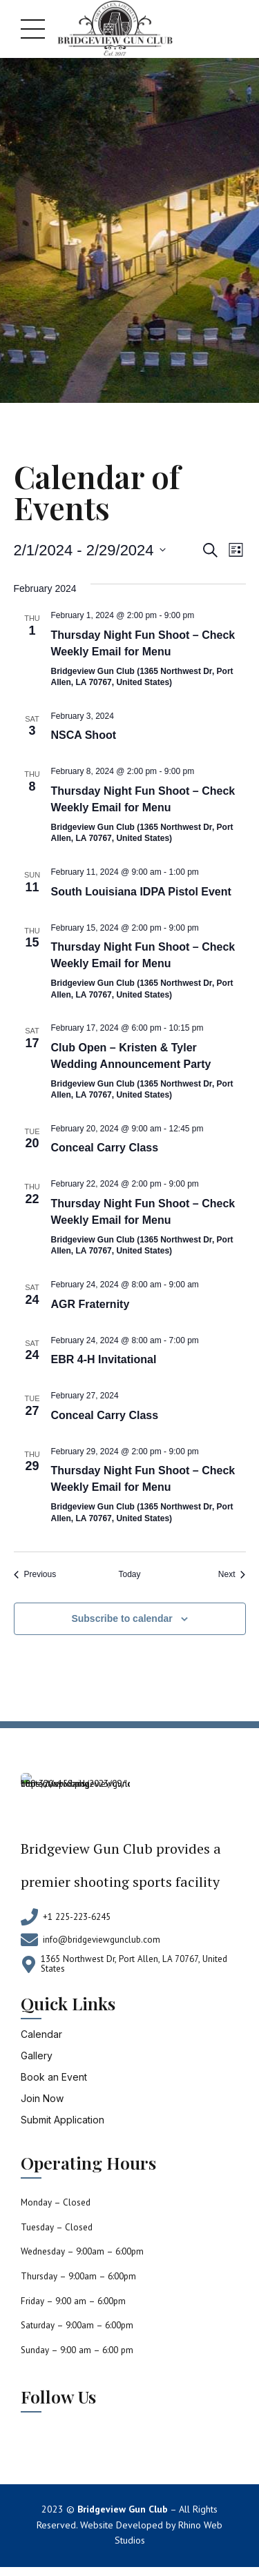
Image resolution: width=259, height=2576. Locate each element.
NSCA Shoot (84, 735)
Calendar (41, 2034)
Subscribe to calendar (121, 1618)
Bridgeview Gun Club (122, 2509)
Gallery (36, 2055)
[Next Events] (232, 1575)
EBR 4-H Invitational (104, 1359)
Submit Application (62, 2120)
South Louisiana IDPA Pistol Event (141, 892)
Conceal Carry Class (105, 1147)
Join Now (42, 2098)
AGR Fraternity (90, 1304)
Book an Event (54, 2077)
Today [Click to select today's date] (129, 1574)
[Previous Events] (35, 1575)
